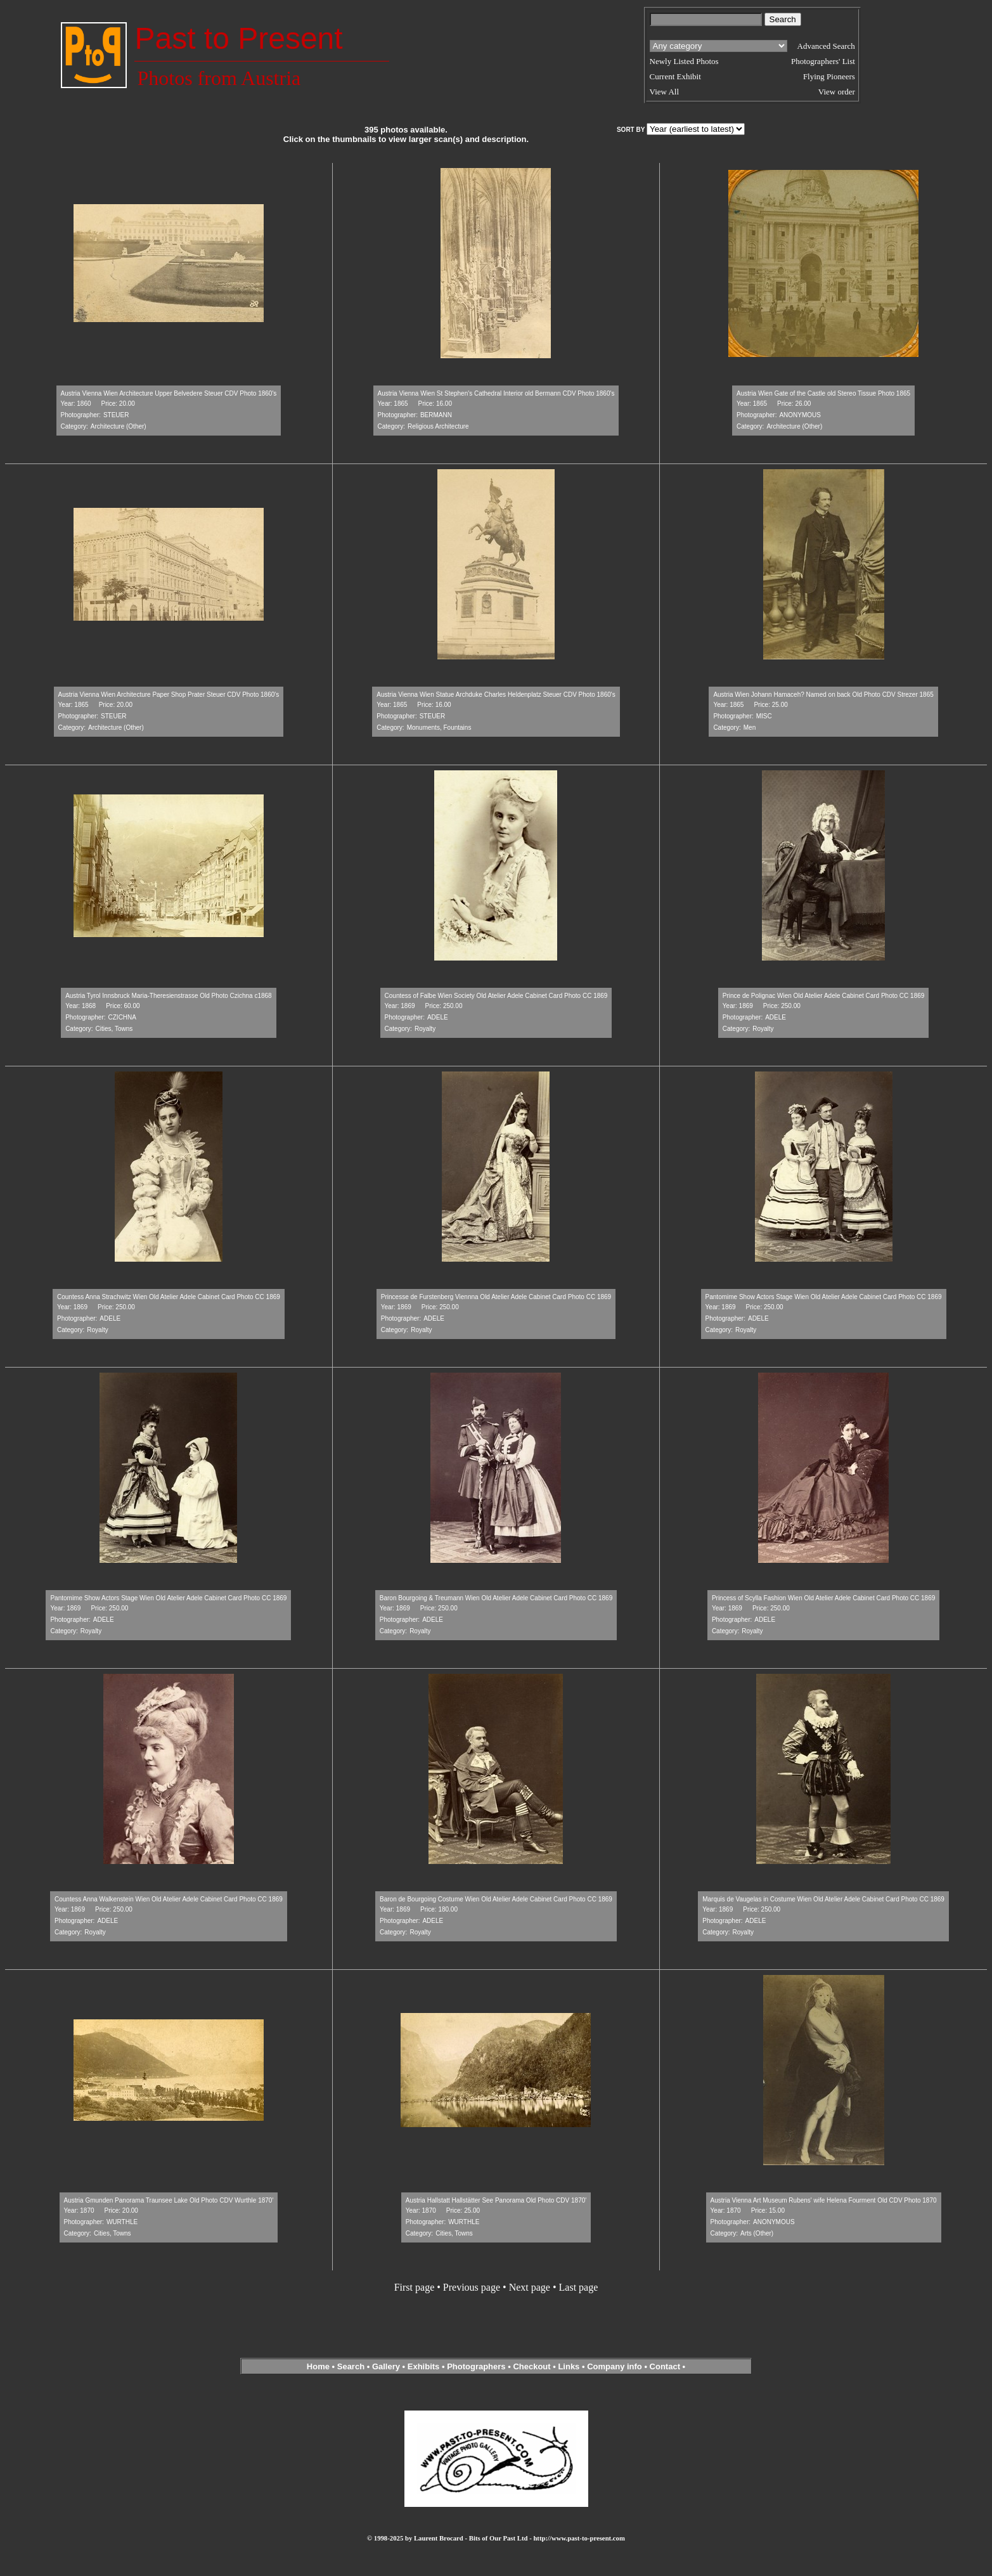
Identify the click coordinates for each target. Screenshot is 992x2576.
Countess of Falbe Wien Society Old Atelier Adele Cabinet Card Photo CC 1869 (496, 995)
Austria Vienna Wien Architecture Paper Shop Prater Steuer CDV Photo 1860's (169, 694)
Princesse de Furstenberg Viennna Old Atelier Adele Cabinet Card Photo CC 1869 (496, 1296)
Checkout (531, 2366)
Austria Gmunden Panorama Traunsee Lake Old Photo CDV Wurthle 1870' (169, 2200)
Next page (529, 2287)
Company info (615, 2366)
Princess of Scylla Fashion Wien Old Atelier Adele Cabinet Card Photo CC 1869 (823, 1598)
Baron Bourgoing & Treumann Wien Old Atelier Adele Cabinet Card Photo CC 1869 (496, 1598)
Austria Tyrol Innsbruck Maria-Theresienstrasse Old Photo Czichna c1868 (168, 995)
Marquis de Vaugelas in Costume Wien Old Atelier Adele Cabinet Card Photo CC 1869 (823, 1899)
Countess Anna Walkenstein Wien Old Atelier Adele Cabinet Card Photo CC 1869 (169, 1899)
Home (318, 2366)
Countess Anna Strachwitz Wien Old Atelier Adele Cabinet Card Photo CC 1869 (168, 1296)
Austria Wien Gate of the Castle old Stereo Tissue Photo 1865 (823, 393)
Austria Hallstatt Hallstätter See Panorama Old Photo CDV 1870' (496, 2200)
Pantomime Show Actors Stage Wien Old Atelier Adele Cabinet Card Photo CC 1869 (823, 1296)
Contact (665, 2366)
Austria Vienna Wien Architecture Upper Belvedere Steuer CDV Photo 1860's (169, 393)
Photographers (476, 2366)
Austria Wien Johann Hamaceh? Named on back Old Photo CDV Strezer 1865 (823, 694)
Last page (578, 2287)
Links (568, 2366)
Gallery (386, 2366)
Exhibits (424, 2366)
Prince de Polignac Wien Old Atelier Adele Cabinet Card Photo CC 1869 (824, 995)
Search (350, 2366)
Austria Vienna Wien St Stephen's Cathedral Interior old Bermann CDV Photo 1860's (496, 393)
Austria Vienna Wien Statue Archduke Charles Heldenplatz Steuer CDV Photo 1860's (496, 694)
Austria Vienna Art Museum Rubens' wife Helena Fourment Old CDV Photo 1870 (824, 2200)
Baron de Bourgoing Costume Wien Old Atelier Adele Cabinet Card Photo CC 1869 (496, 1899)
